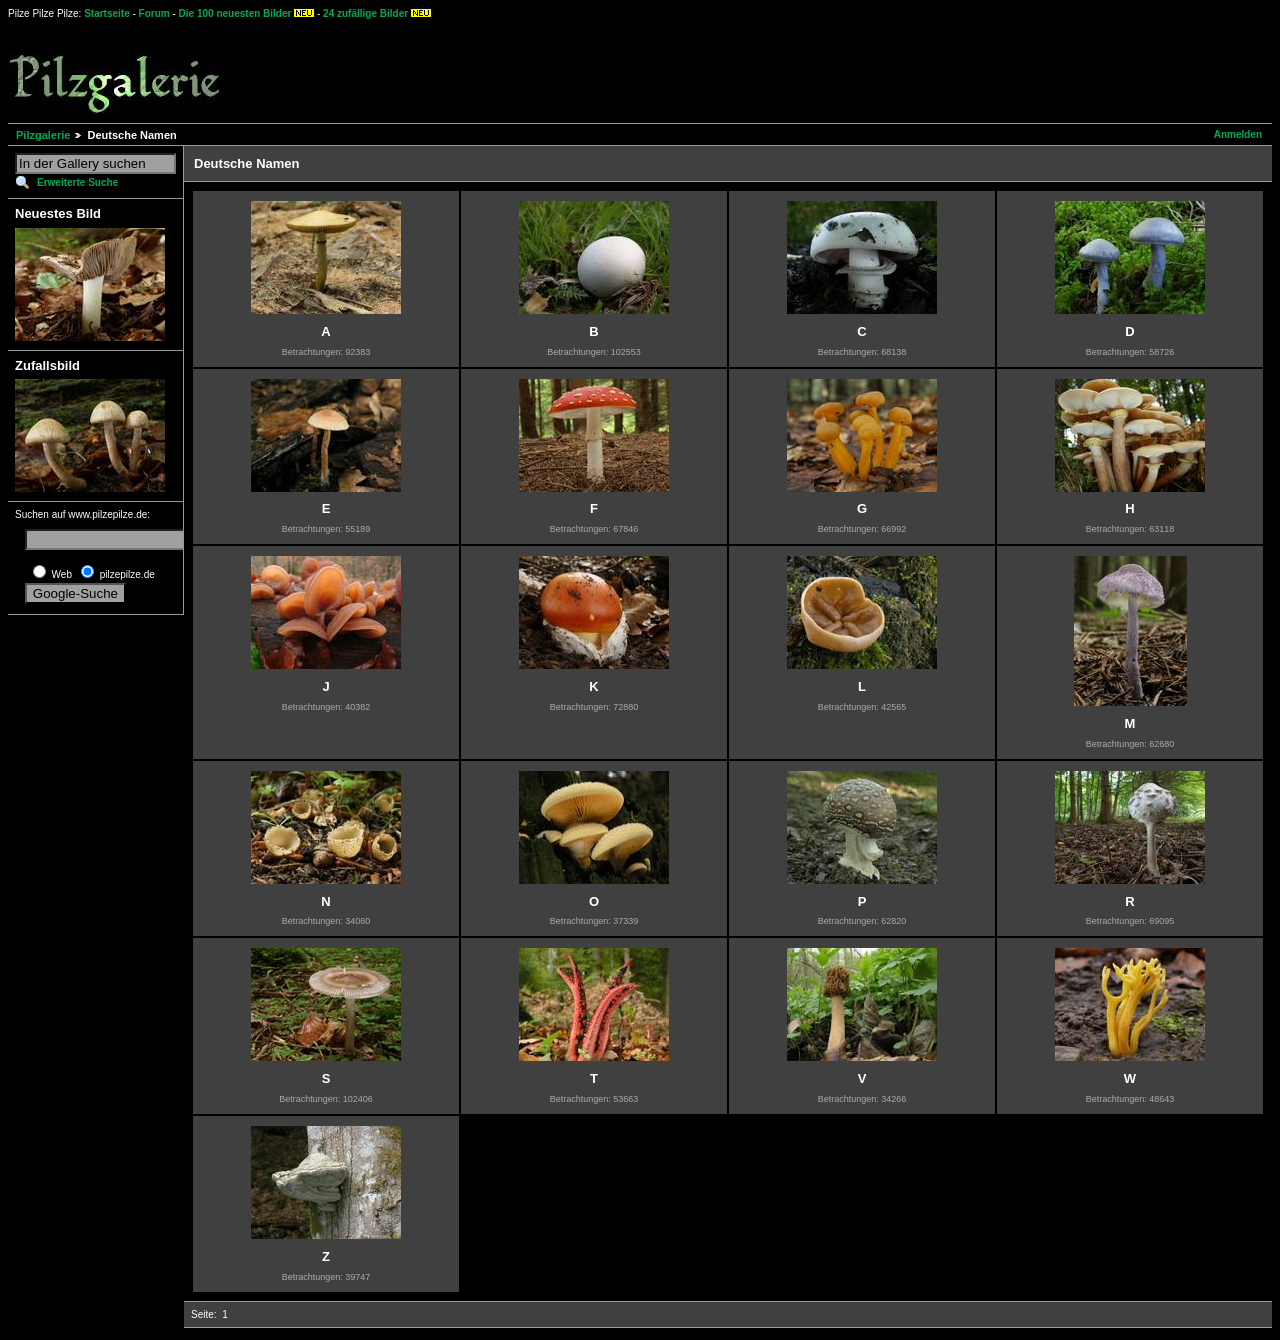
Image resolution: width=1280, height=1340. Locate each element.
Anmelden (1238, 134)
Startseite (107, 13)
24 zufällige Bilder (365, 13)
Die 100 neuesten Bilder (235, 13)
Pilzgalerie (43, 135)
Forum (154, 13)
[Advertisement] (741, 70)
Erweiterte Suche (77, 182)
